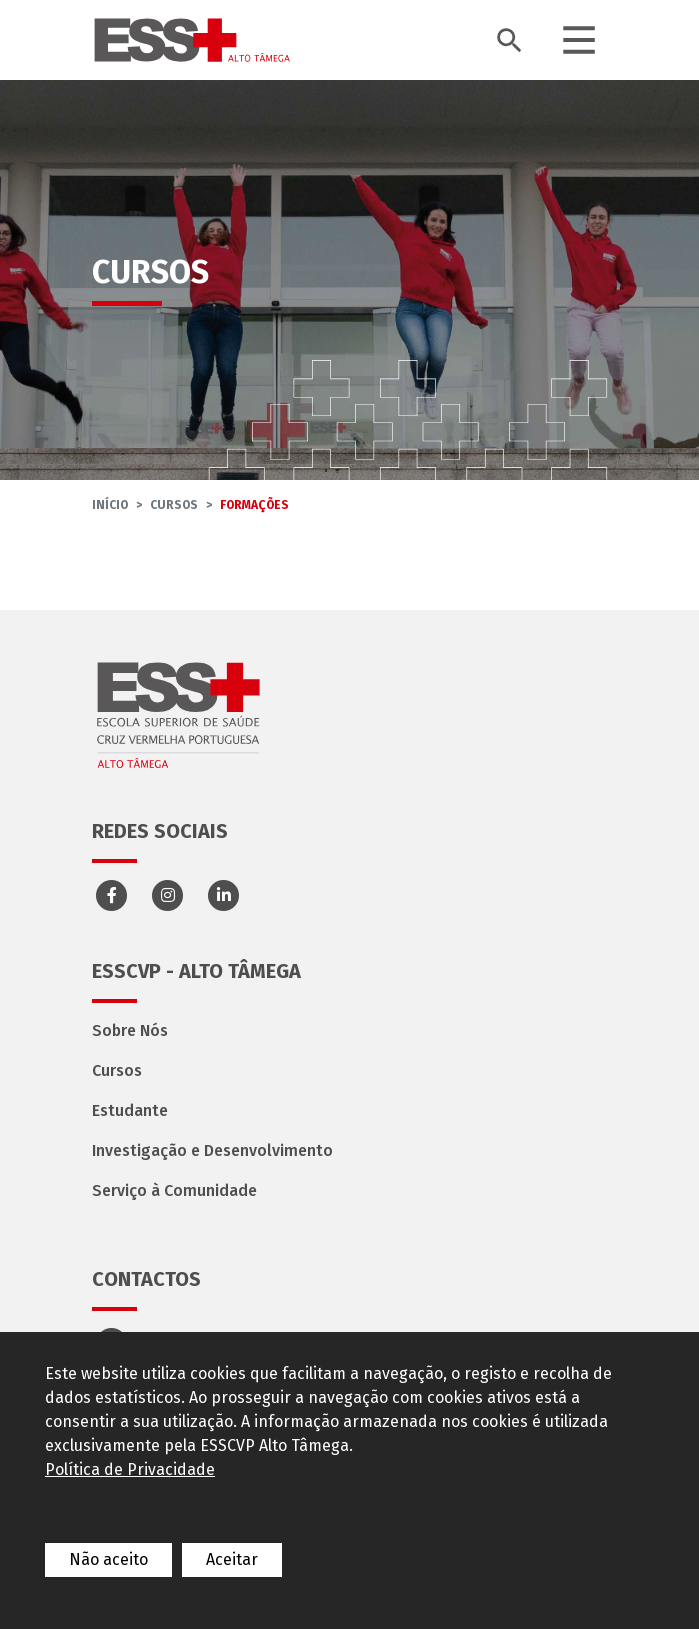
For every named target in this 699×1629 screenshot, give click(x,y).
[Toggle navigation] (579, 40)
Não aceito (108, 1559)
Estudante (130, 1110)
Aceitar (232, 1559)
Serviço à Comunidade (174, 1190)
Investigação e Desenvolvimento (212, 1150)
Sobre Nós (130, 1030)
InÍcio (110, 505)
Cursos (174, 505)
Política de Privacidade (130, 1469)
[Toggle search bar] (509, 40)
